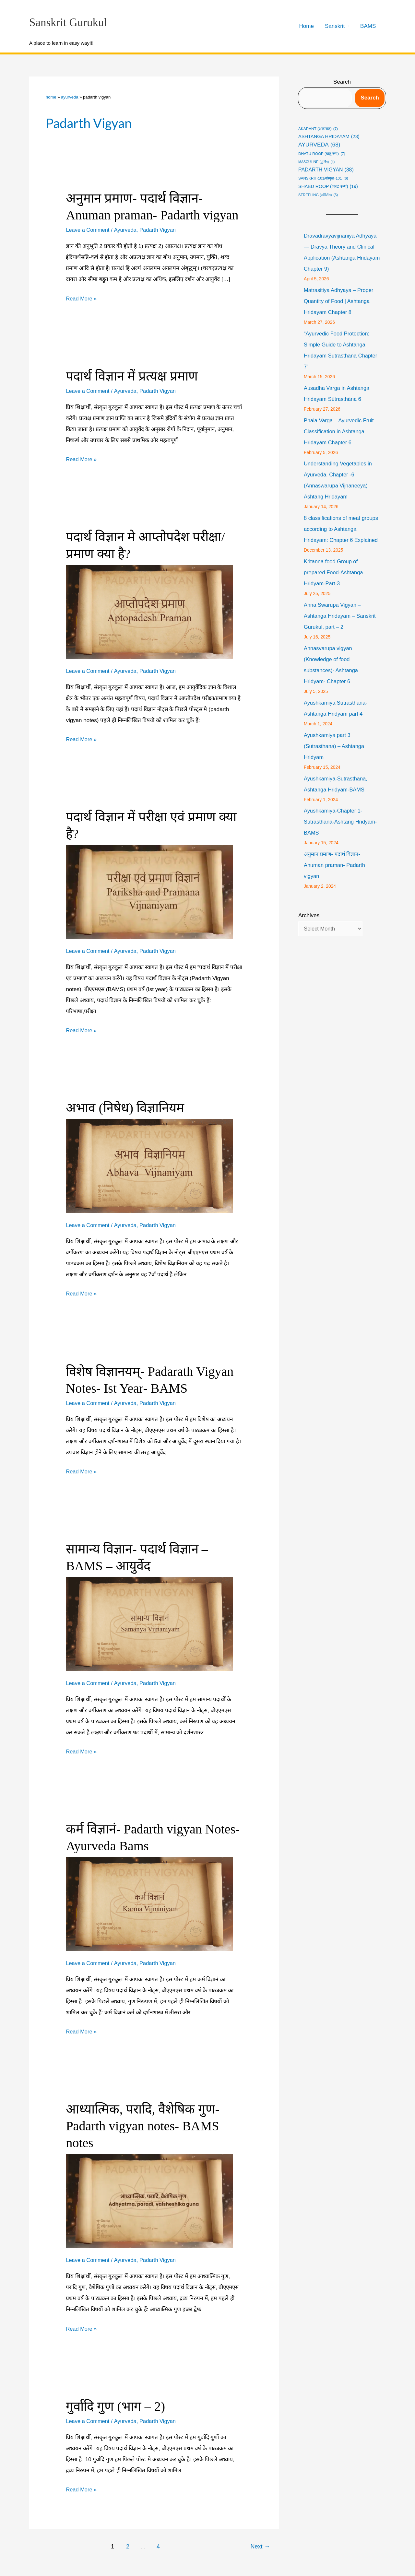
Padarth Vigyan (160, 230)
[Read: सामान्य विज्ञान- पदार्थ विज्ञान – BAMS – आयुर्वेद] (149, 1624)
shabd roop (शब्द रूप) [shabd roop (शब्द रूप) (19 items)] (328, 186)
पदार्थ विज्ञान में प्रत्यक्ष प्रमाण (132, 376)
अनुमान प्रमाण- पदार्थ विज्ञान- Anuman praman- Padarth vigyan (335, 876)
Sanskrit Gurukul (68, 22)
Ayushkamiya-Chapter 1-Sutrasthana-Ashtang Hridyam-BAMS (341, 833)
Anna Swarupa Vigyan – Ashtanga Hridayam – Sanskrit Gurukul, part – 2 (341, 627)
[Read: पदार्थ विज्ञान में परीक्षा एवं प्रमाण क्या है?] (149, 892)
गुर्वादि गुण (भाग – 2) (115, 2406)
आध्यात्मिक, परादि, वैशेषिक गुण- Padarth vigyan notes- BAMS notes (142, 2126)
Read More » (82, 298)
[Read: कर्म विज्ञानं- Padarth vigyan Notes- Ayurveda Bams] (149, 1904)
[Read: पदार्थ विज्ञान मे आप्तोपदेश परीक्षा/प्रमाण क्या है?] (149, 612)
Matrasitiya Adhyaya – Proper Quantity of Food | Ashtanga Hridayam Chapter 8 (340, 301)
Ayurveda (69, 97)
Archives (308, 926)
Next (260, 2546)
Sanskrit (335, 26)
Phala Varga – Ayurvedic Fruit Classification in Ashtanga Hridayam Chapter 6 (340, 431)
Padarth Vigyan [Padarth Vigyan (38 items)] (326, 170)
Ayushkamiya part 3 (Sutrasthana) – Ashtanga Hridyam (335, 757)
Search (342, 82)
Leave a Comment (88, 230)
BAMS (368, 26)
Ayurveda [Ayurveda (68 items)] (319, 145)
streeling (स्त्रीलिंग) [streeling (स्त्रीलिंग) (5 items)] (318, 195)
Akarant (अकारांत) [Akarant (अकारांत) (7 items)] (318, 129)
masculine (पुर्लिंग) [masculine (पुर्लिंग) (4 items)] (316, 161)
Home (306, 26)
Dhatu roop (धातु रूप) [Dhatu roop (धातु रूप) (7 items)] (321, 154)
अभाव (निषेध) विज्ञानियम (125, 1108)
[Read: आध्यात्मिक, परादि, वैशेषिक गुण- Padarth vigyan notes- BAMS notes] (149, 2201)
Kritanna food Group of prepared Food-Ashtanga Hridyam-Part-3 (334, 583)
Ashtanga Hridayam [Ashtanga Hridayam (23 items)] (329, 136)
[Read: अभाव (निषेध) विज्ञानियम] (149, 1166)
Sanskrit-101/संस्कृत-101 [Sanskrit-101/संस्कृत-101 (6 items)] (323, 178)
